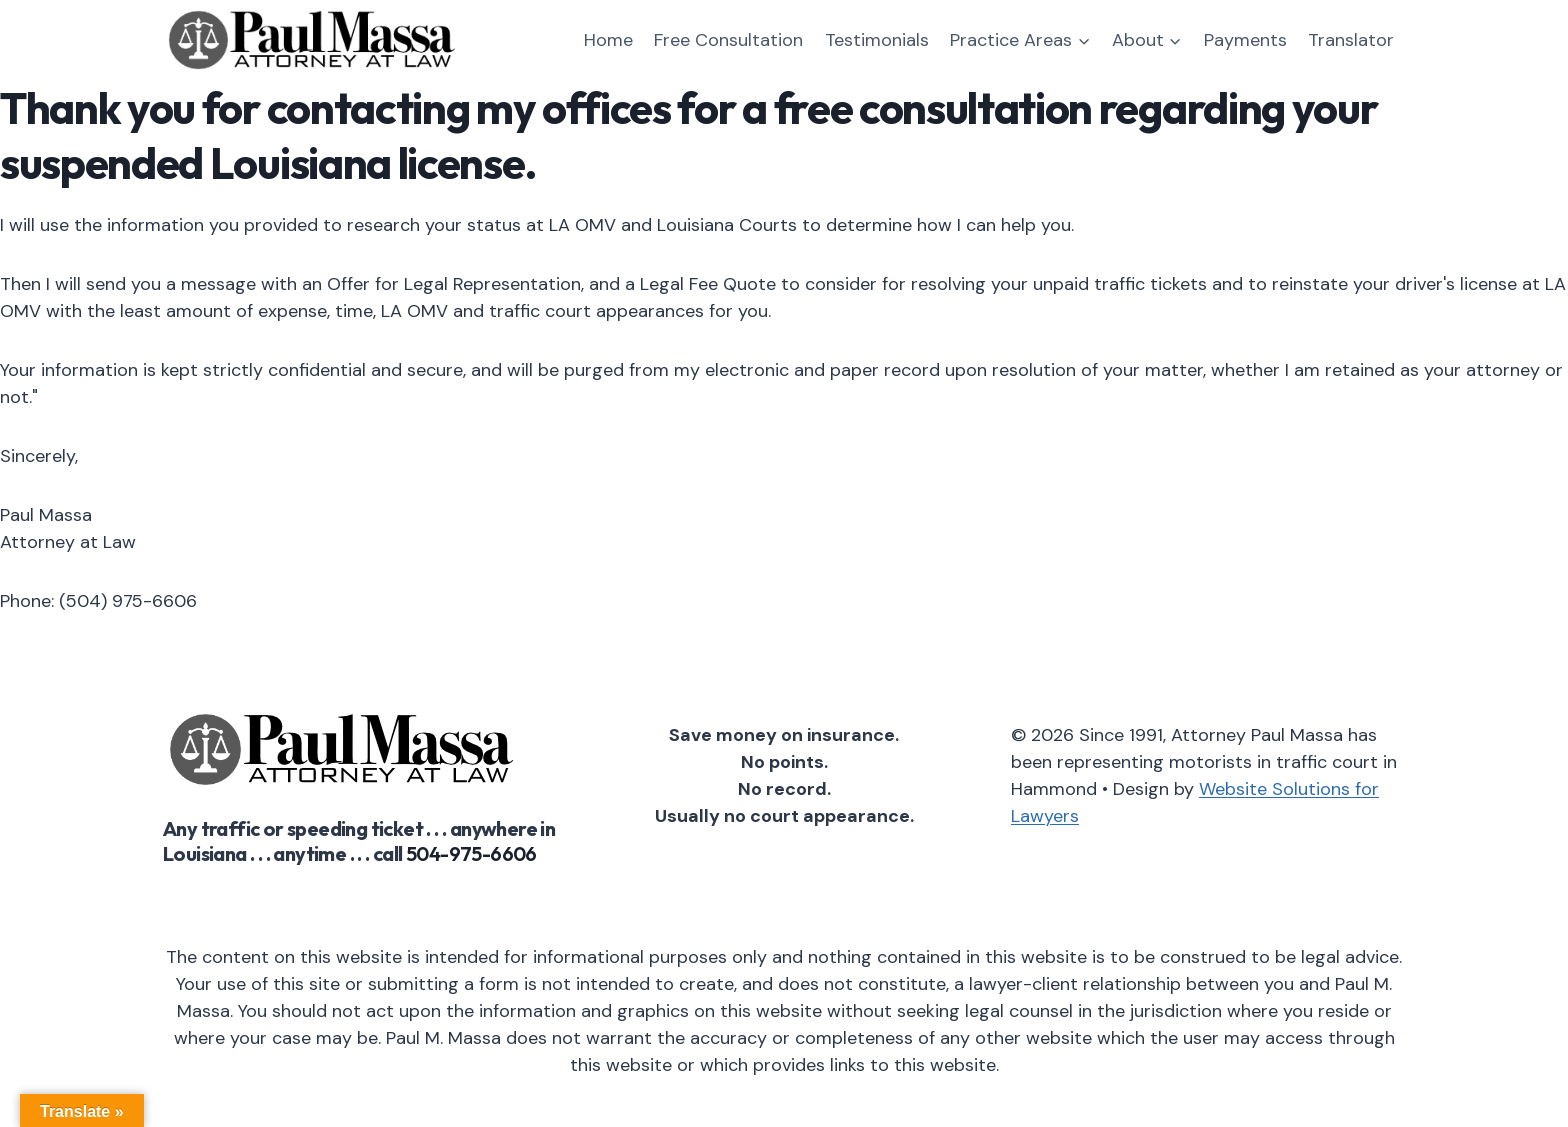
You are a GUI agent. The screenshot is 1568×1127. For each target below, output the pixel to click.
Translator (1351, 40)
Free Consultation (728, 40)
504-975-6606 (471, 853)
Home (608, 40)
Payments (1245, 40)
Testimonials (877, 40)
